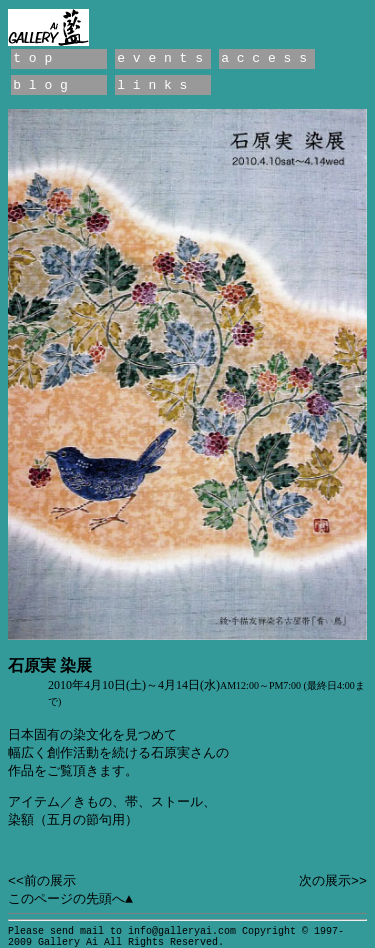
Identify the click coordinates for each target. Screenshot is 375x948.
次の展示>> (333, 881)
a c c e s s (264, 58)
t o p (32, 58)
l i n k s (152, 85)
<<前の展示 (42, 881)
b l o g (40, 85)
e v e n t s (160, 58)
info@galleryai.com (182, 931)
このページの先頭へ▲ (70, 899)
